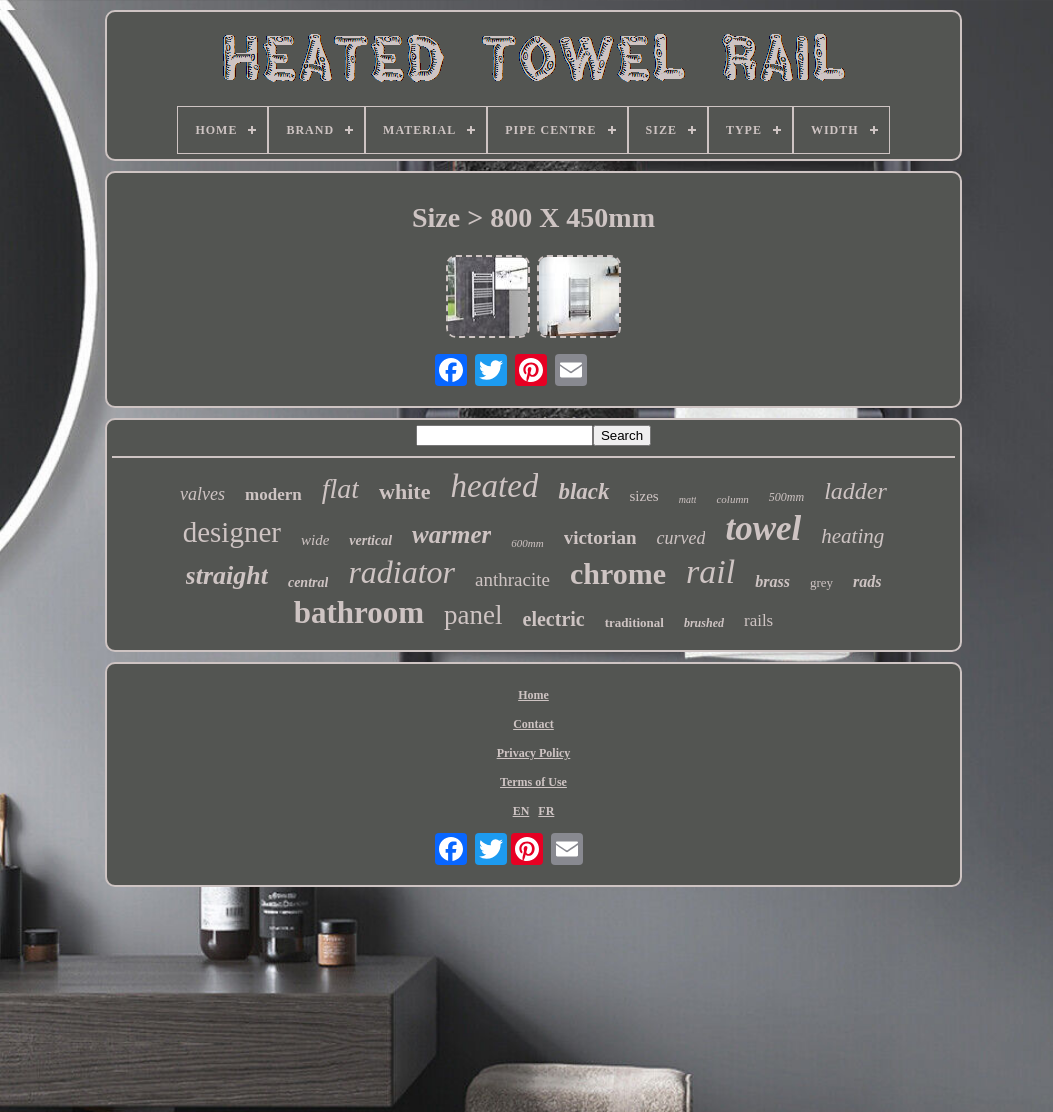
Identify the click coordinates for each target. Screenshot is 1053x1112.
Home (533, 695)
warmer (451, 534)
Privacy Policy (534, 753)
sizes (644, 496)
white (404, 491)
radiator (401, 572)
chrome (618, 573)
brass (772, 581)
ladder (855, 491)
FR (546, 811)
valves (202, 494)
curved (680, 538)
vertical (370, 540)
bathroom (359, 612)
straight (227, 575)
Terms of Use (533, 782)
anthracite (512, 579)
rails (758, 620)
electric (554, 619)
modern (273, 494)
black (583, 491)
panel (473, 615)
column (732, 499)
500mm (786, 497)
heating (852, 536)
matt (688, 499)
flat (340, 488)
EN (521, 811)
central (308, 582)
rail (710, 571)
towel (763, 528)
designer (232, 532)
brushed (704, 623)
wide (315, 540)
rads (867, 581)
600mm (527, 543)
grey (821, 582)
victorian (600, 537)
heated (494, 486)
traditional (634, 622)
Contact (533, 724)
